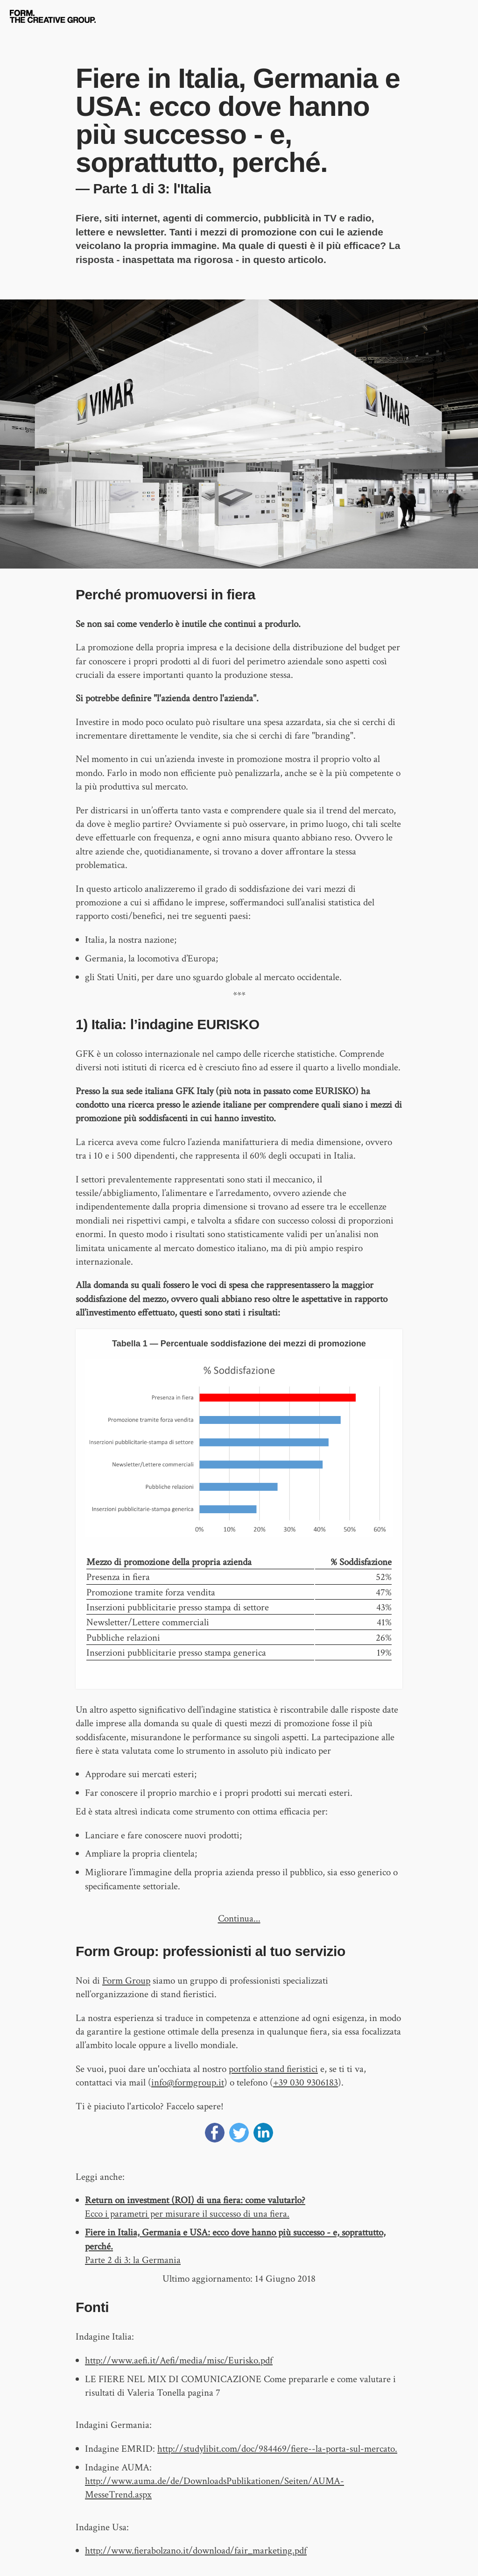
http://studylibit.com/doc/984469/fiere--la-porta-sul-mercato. (277, 2448)
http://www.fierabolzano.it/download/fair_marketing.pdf (196, 2550)
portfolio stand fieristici (273, 2069)
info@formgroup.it (187, 2082)
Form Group (126, 1980)
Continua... (239, 1918)
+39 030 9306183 (305, 2082)
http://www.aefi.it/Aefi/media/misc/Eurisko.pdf (179, 2360)
